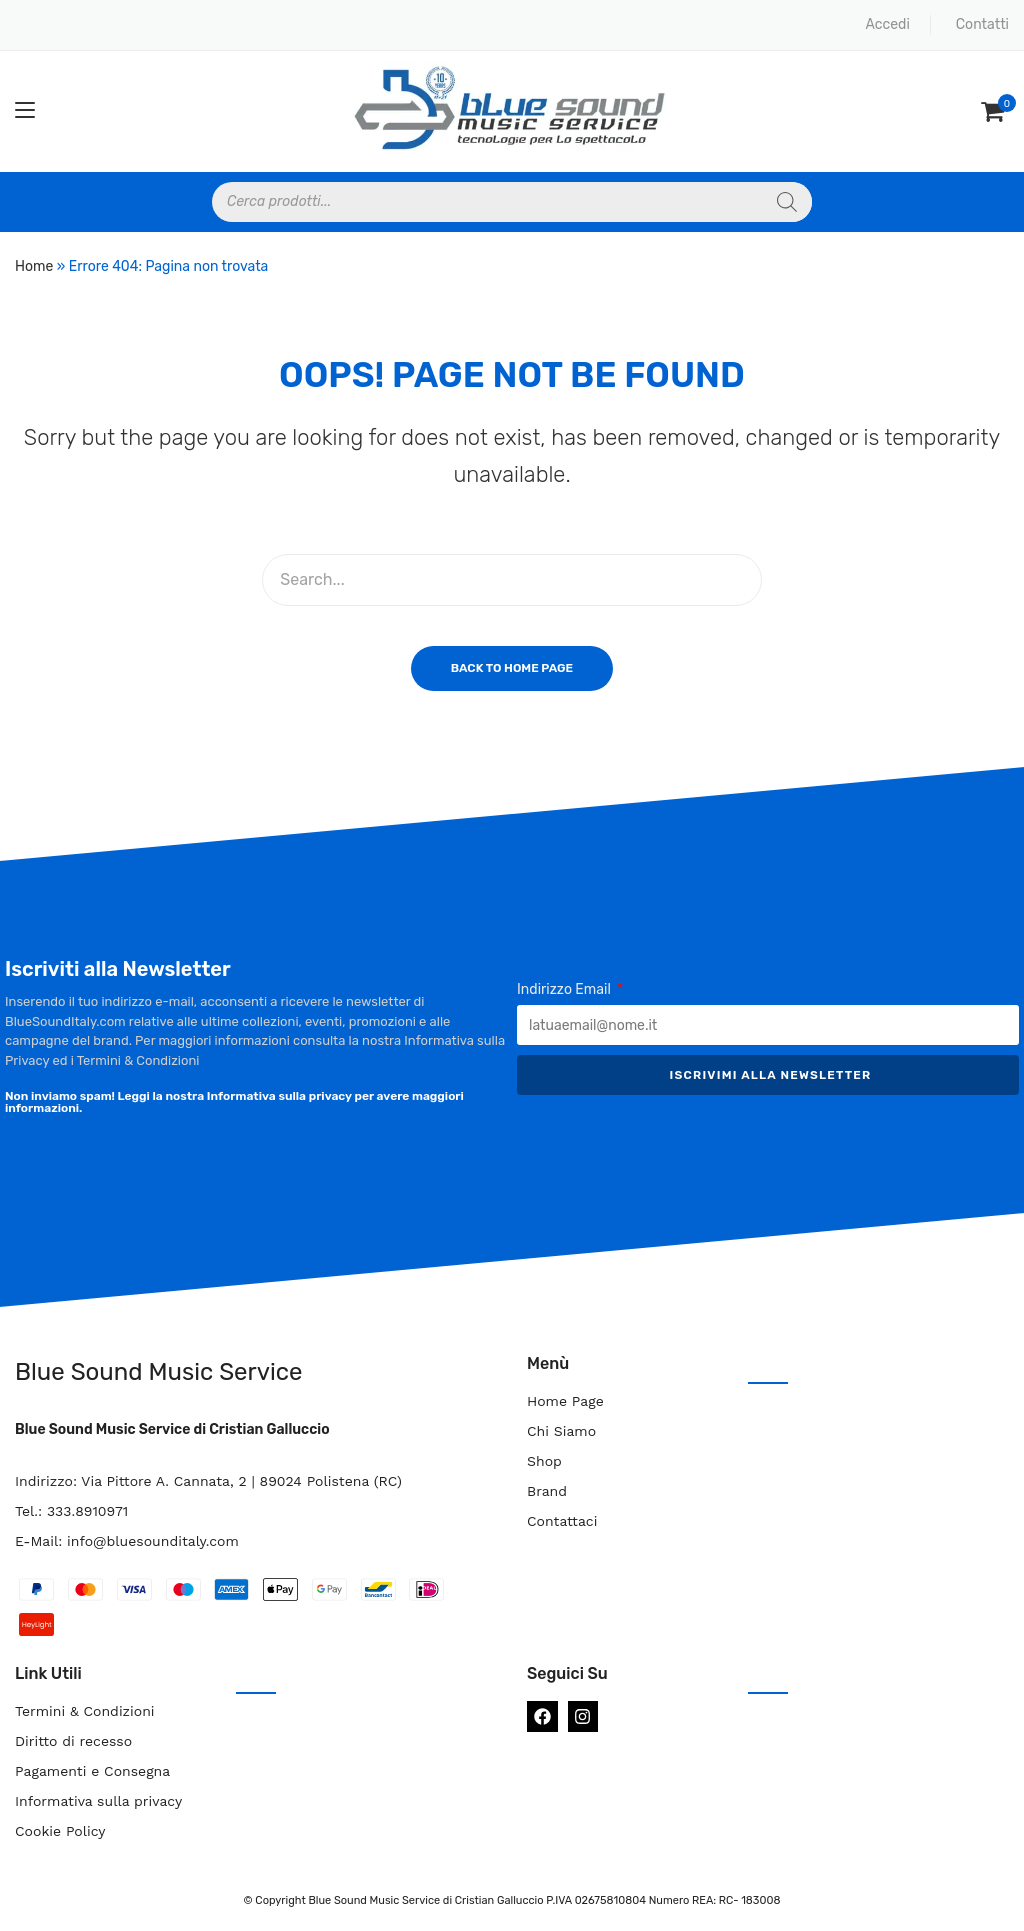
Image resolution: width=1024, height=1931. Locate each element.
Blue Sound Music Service (158, 1372)
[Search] (787, 202)
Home (34, 266)
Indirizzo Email (565, 989)
